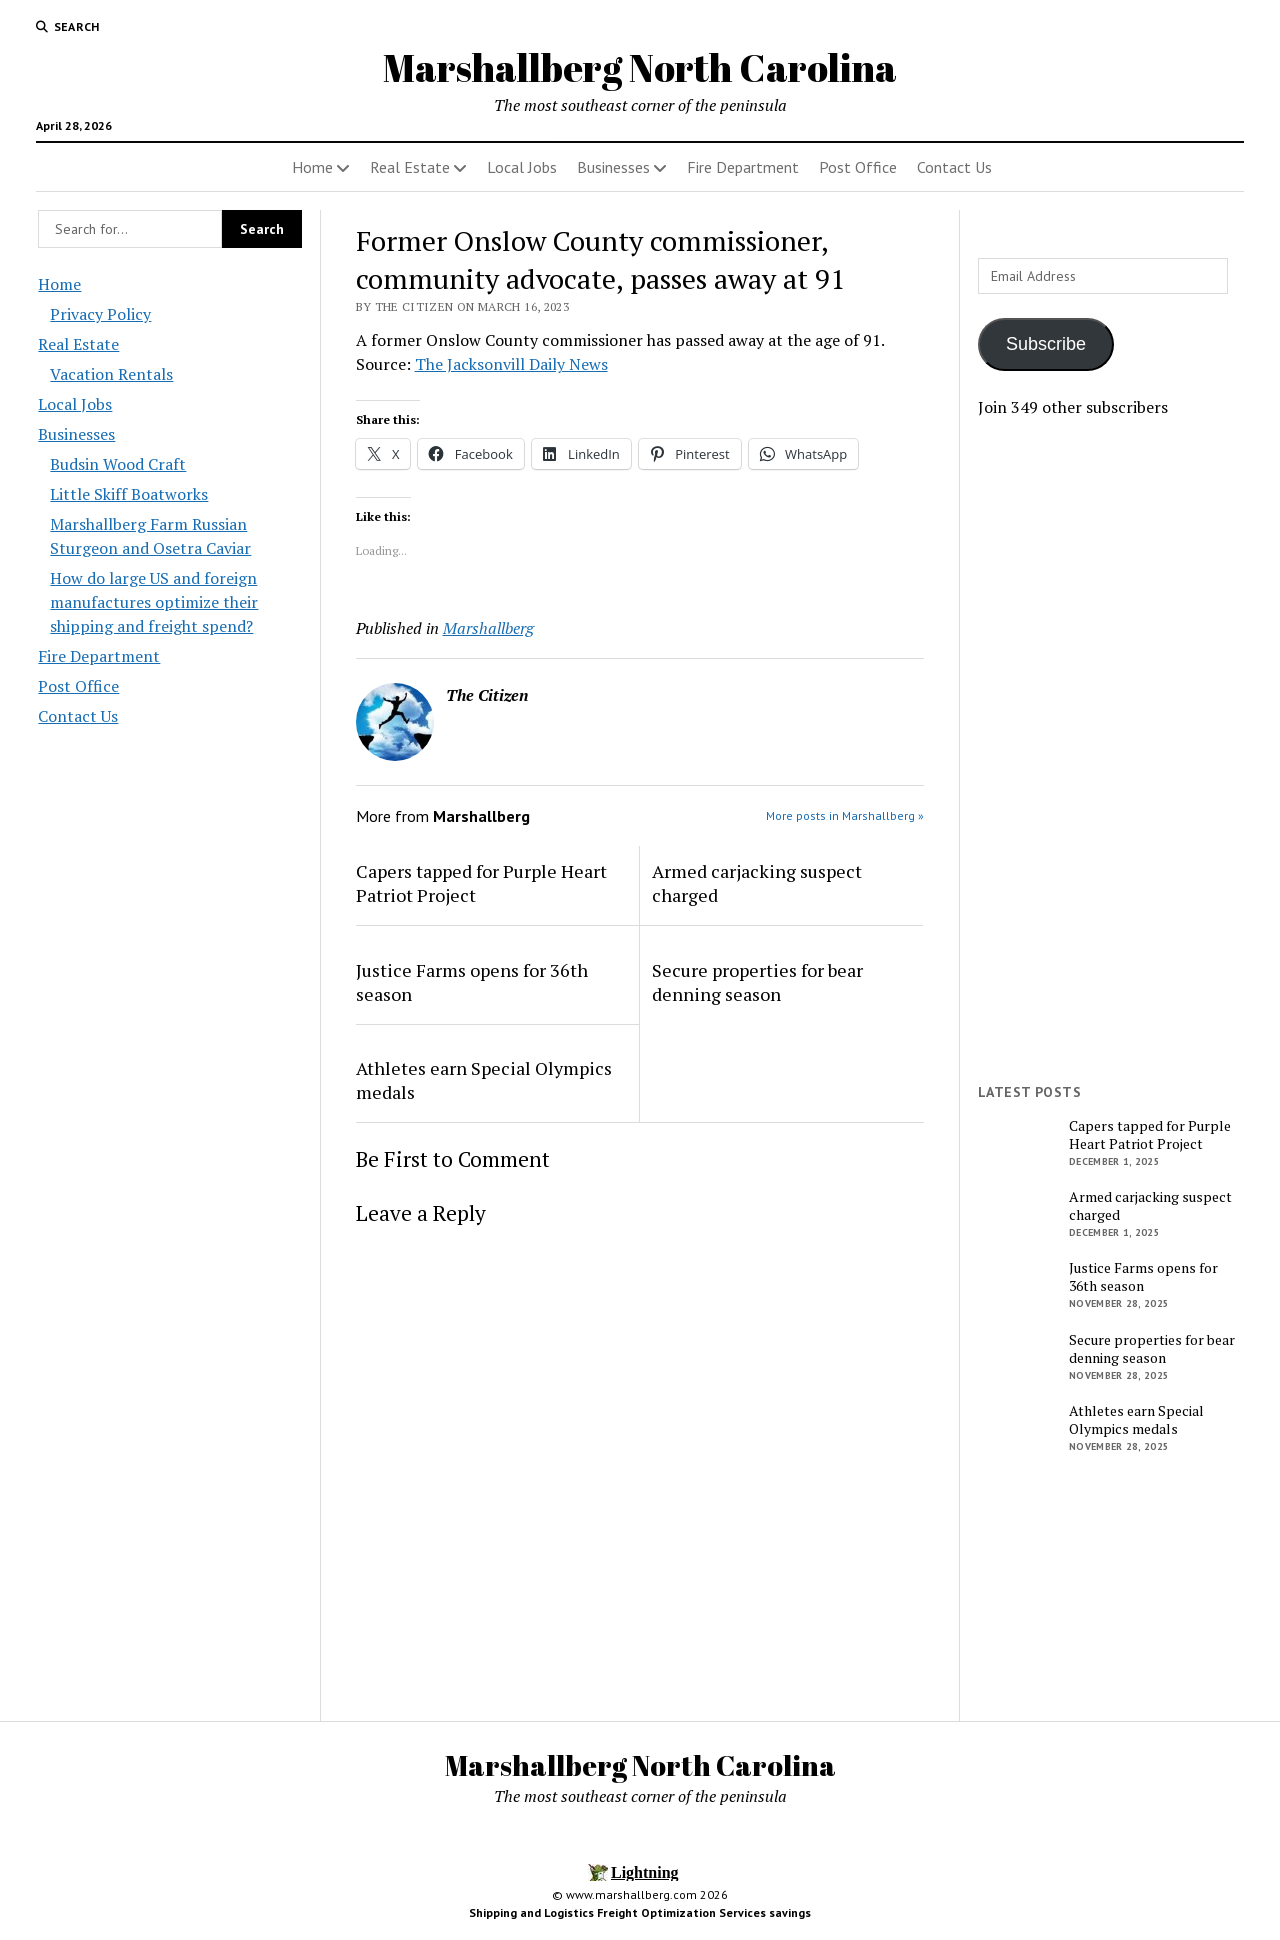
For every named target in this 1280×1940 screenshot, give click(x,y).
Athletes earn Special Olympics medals (484, 1080)
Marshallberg (488, 628)
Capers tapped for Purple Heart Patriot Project (481, 883)
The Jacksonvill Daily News (511, 364)
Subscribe (1046, 344)
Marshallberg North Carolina (640, 67)
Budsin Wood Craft (118, 464)
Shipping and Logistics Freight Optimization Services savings (640, 1912)
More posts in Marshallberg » (845, 815)
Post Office (858, 167)
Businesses (613, 167)
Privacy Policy (100, 314)
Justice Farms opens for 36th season (472, 982)
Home (312, 167)
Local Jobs (522, 167)
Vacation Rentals (111, 374)
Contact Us (954, 167)
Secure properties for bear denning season (757, 982)
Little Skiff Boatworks (129, 494)
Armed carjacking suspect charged (757, 883)
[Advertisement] (1110, 751)
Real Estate (410, 167)
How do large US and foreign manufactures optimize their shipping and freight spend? (154, 602)
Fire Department (743, 167)
